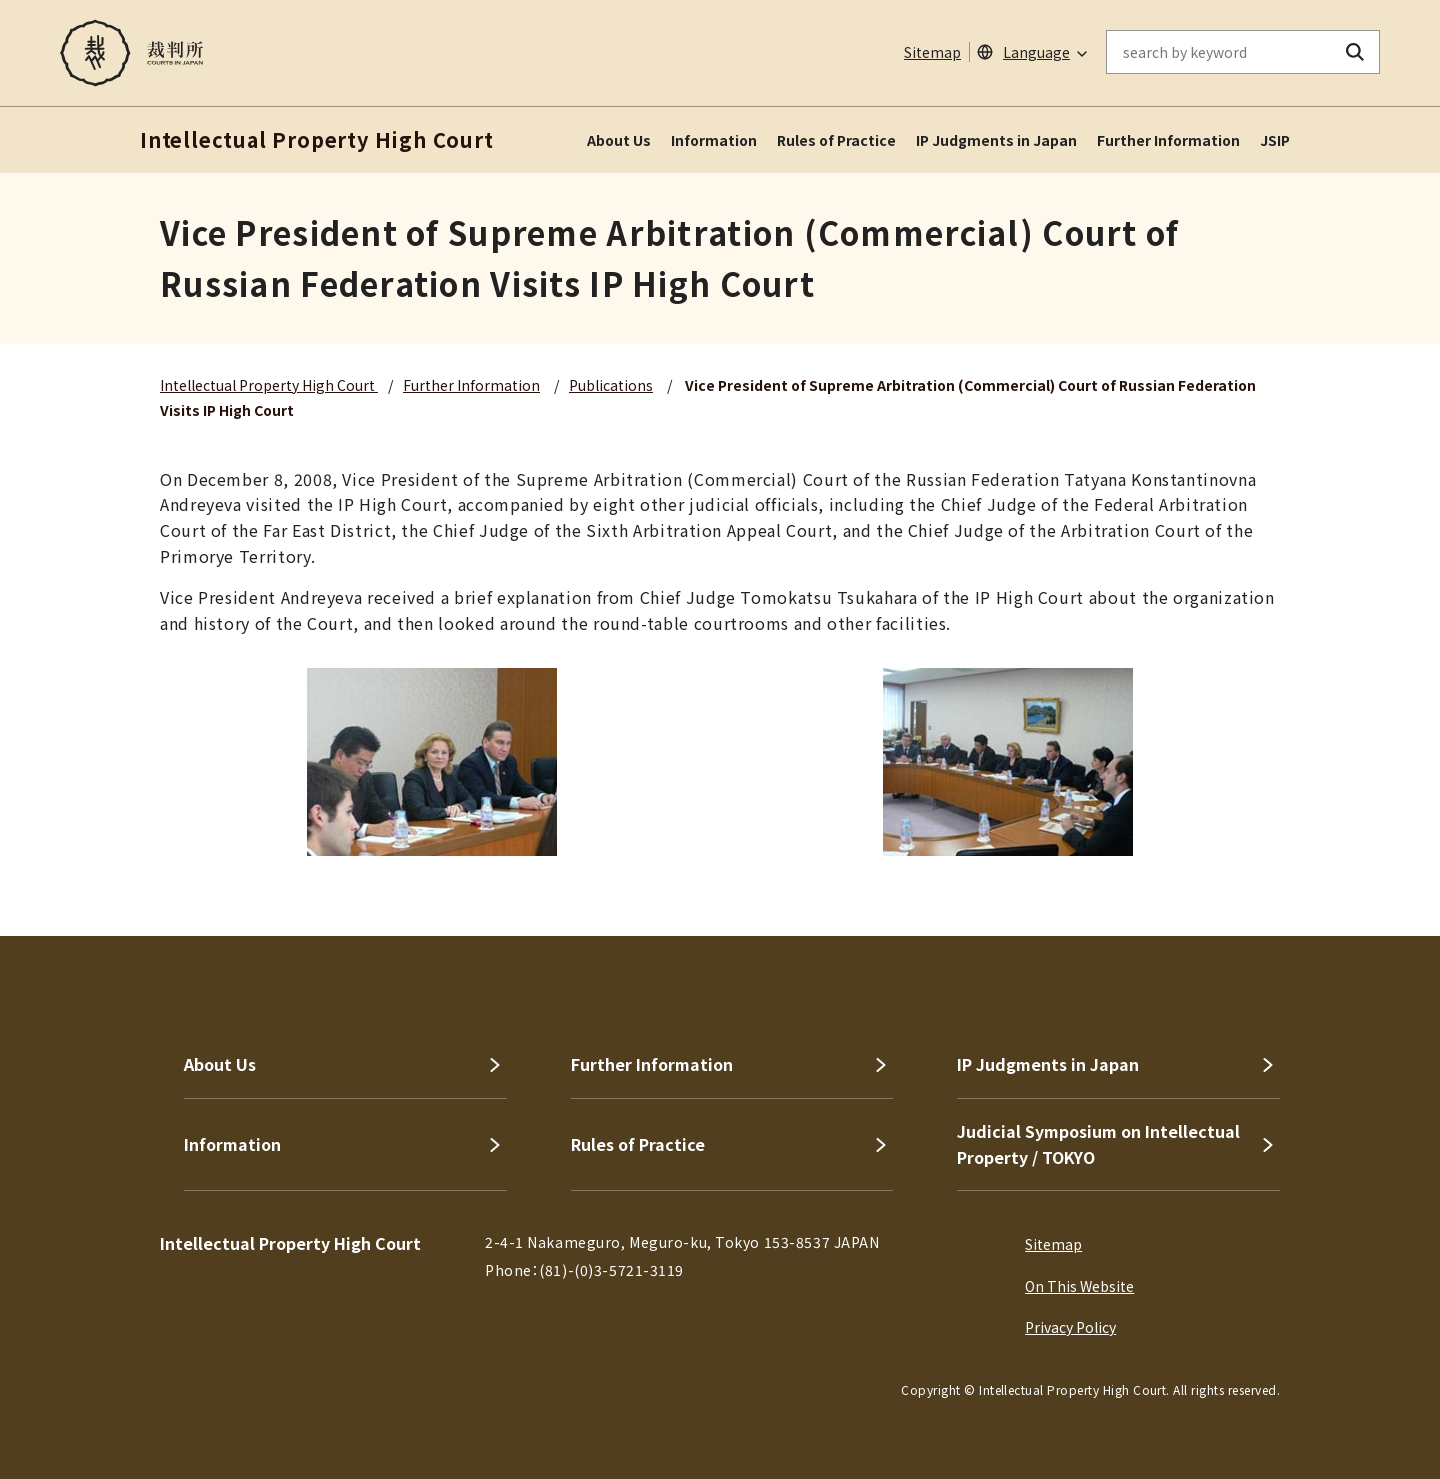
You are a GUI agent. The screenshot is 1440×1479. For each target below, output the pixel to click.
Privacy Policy (1070, 1327)
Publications (611, 385)
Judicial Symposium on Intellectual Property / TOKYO (1098, 1144)
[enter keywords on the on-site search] (1219, 52)
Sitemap (932, 52)
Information (714, 140)
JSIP (1275, 140)
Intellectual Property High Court (269, 385)
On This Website (1079, 1286)
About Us (619, 140)
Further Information (1168, 140)
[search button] (1355, 52)
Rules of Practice (836, 140)
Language (1036, 52)
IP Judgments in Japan (996, 140)
